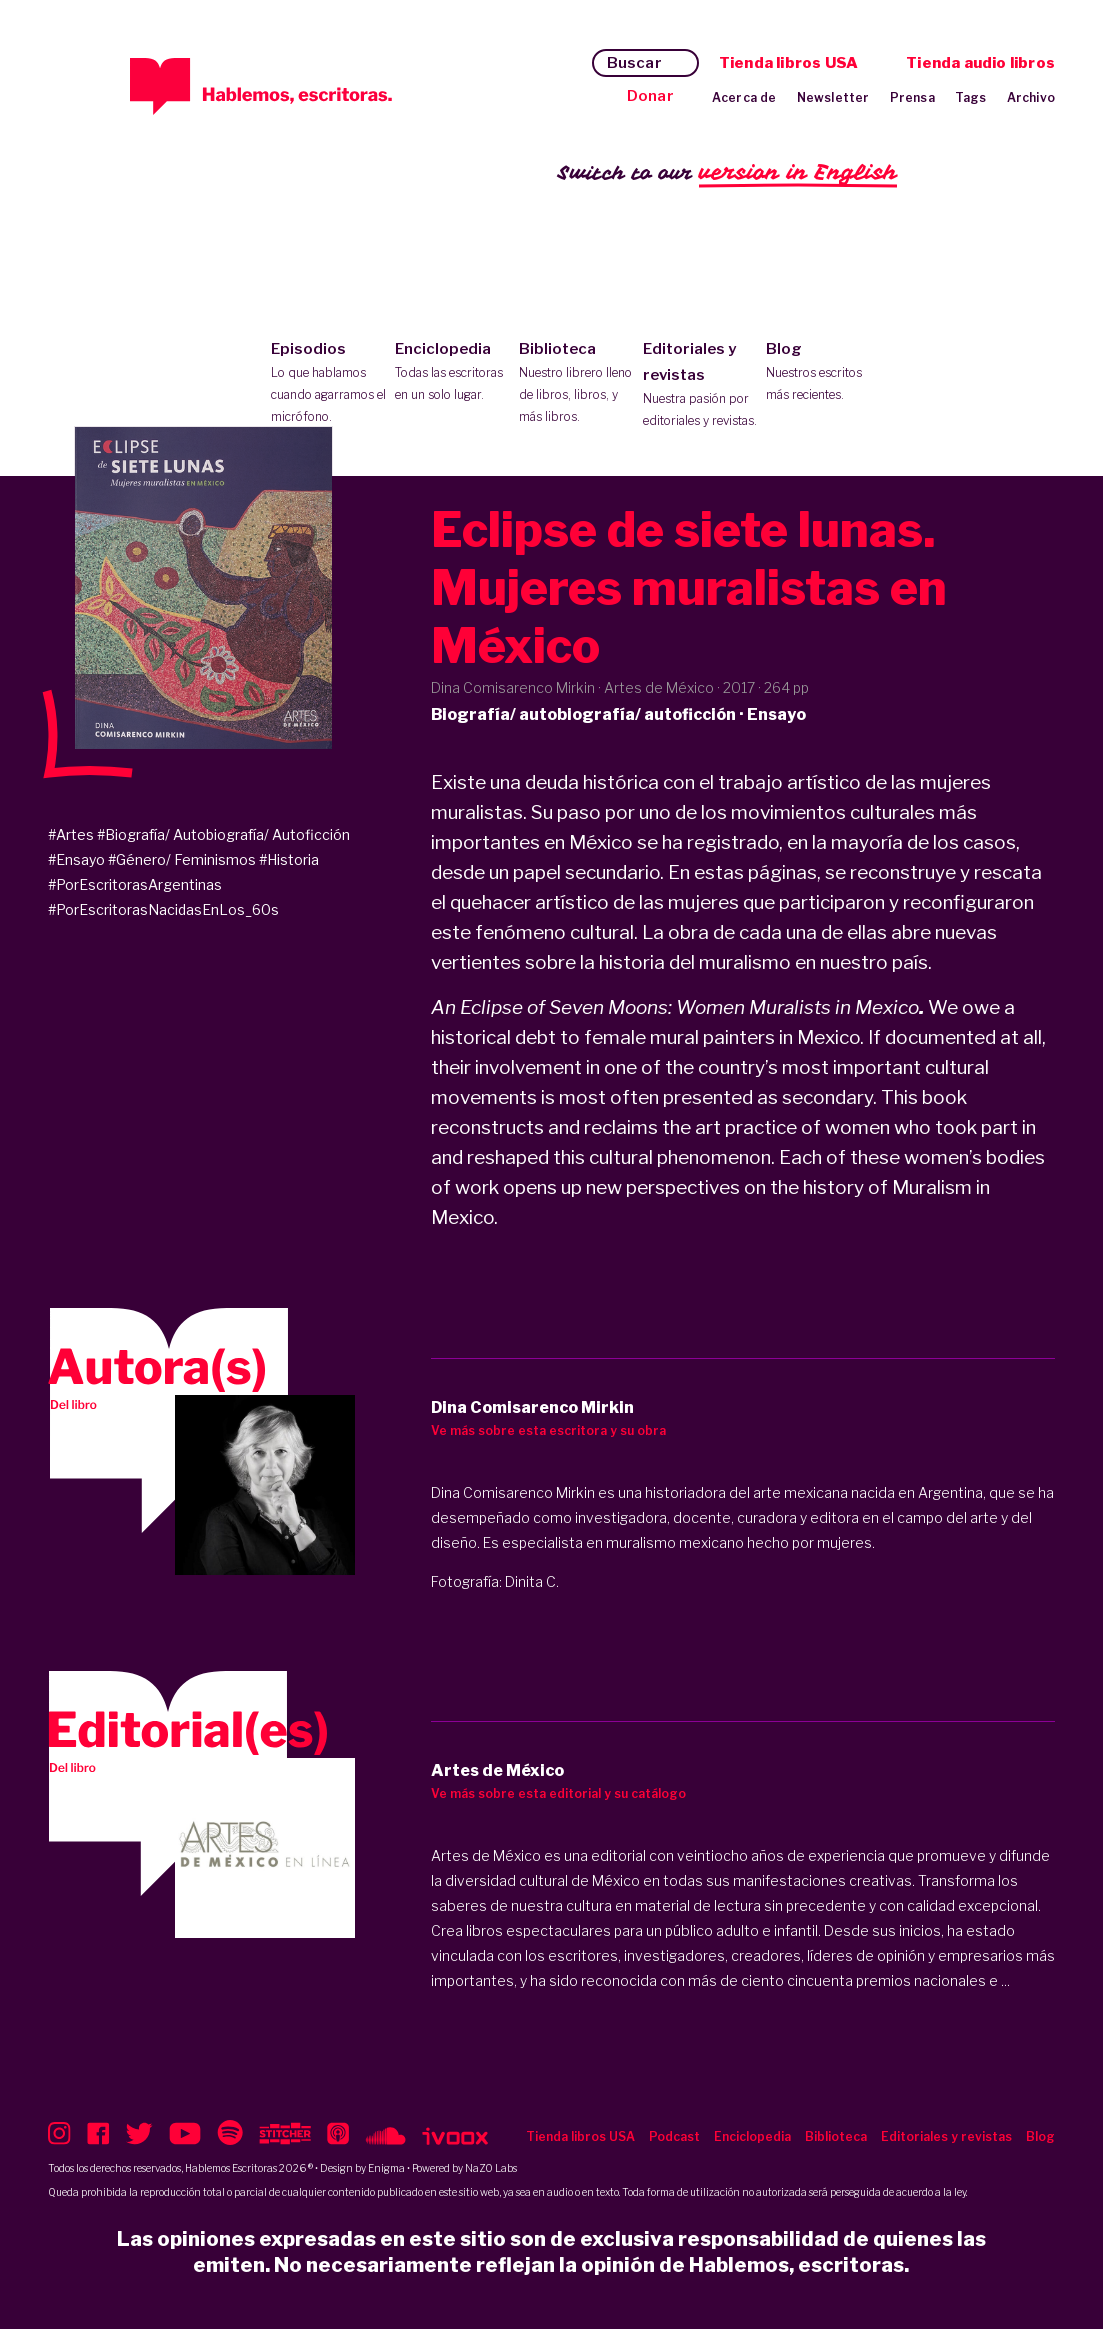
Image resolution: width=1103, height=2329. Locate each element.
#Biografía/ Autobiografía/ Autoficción (223, 834)
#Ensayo (76, 859)
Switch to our (727, 173)
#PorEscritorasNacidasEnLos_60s (163, 909)
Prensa (912, 97)
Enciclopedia (452, 373)
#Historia (289, 859)
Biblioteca (576, 384)
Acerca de (744, 97)
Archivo (1031, 97)
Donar (650, 96)
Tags (971, 97)
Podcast (674, 2136)
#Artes (71, 834)
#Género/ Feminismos (182, 859)
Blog (823, 373)
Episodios (328, 384)
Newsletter (833, 97)
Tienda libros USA (788, 63)
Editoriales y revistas (700, 386)
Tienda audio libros (980, 63)
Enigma (386, 2168)
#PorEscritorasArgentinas (135, 884)
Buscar (634, 63)
